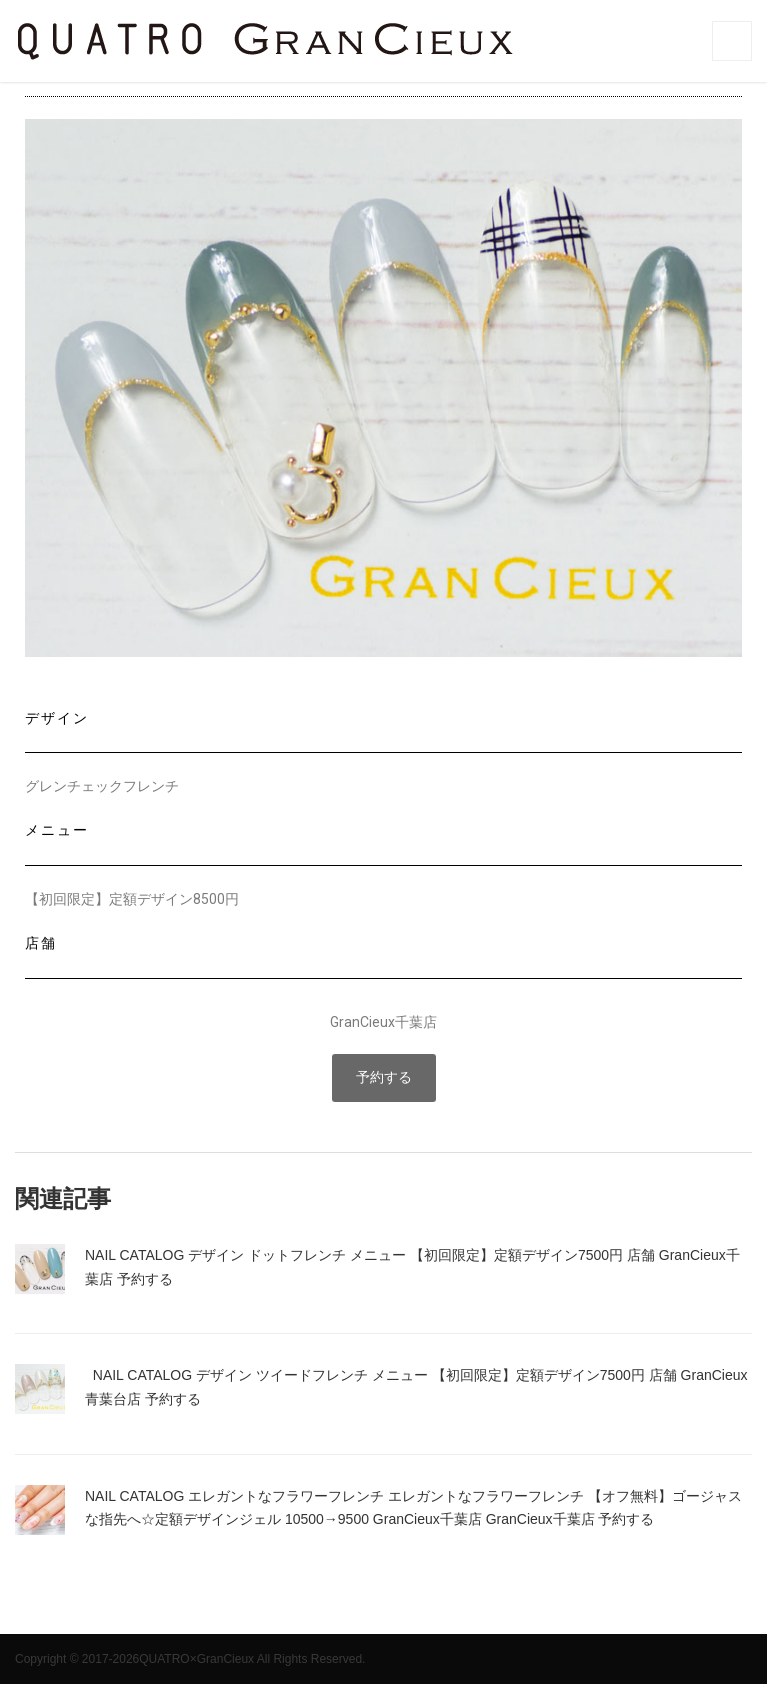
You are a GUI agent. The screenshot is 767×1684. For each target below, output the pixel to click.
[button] (384, 1078)
